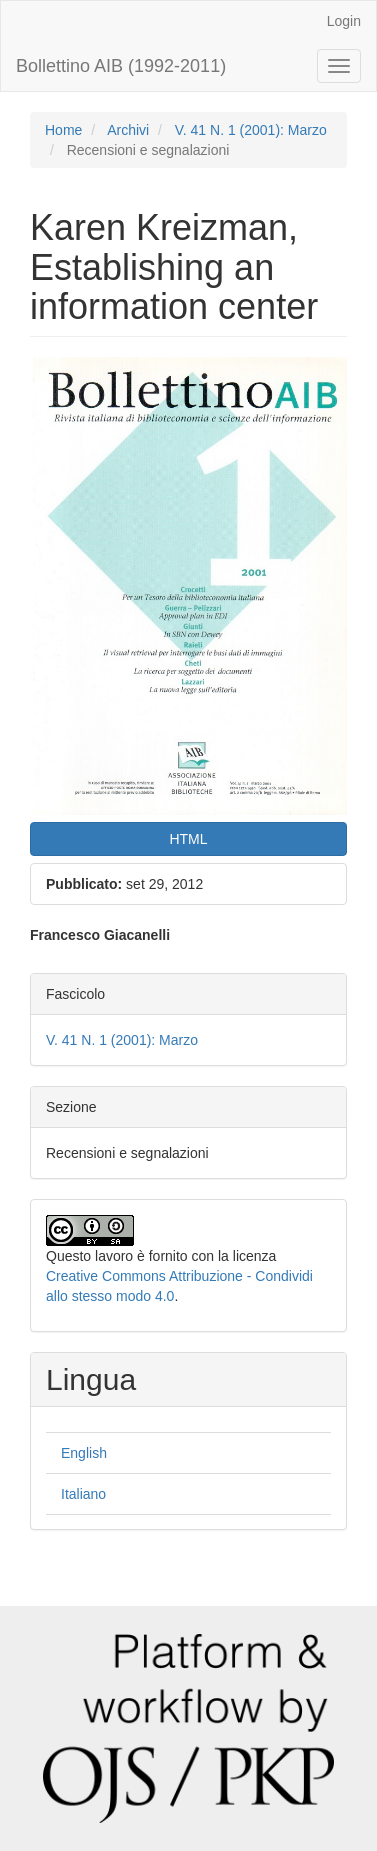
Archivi (128, 130)
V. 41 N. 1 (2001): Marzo (251, 130)
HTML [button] (188, 839)
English (84, 1453)
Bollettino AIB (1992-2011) (121, 66)
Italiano (83, 1494)
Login (344, 21)
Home (63, 130)
